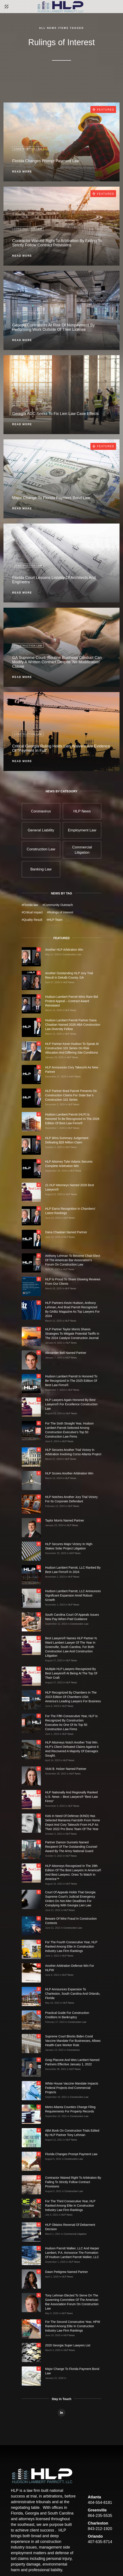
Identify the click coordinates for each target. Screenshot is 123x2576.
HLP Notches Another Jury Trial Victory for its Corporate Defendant (71, 1499)
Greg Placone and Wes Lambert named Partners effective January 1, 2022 (72, 2062)
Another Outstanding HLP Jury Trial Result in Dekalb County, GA (69, 975)
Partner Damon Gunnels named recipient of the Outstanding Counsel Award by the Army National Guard (71, 1847)
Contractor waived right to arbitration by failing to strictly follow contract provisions (73, 2182)
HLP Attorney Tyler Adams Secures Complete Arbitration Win (69, 1164)
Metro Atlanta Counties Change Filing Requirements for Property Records (70, 2109)
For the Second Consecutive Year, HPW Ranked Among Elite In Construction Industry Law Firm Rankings (72, 2326)
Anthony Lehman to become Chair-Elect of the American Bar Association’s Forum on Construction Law (72, 1260)
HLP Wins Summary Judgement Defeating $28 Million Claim (66, 1140)
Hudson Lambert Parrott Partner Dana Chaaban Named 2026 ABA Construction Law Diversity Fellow (72, 1024)
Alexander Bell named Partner (65, 1353)
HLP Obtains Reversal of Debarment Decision (70, 2227)
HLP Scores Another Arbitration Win (69, 1473)
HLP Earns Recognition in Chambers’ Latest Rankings (70, 1211)
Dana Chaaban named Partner (66, 1232)
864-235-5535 (100, 2515)
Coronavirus (73, 2050)
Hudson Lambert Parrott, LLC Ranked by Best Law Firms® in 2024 (73, 1570)
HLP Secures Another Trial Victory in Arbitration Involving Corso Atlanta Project (73, 1452)
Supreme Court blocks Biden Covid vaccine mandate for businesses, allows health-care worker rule (73, 2041)
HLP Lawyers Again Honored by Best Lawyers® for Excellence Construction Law (71, 1404)
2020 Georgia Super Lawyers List (67, 2345)
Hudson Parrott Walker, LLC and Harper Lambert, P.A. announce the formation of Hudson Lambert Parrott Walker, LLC (72, 2253)
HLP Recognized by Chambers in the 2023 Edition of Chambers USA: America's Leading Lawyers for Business (73, 1697)
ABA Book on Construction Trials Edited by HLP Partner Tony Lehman (72, 2133)
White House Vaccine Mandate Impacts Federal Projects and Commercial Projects (71, 2088)
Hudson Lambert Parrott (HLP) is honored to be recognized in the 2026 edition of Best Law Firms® (72, 1119)
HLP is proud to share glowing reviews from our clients (72, 1281)
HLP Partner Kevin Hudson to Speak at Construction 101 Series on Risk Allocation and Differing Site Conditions (72, 1048)
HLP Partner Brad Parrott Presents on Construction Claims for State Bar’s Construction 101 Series (71, 1095)
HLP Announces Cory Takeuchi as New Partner (71, 1069)
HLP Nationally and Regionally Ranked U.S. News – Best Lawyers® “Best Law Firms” (71, 1797)
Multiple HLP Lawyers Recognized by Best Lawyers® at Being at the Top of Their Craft (71, 1673)
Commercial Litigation (75, 2234)
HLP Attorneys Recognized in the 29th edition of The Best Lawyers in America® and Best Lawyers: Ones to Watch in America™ (73, 1872)
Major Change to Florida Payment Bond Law (72, 2371)
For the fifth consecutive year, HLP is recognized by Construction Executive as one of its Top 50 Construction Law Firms (71, 1722)
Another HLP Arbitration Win (64, 949)
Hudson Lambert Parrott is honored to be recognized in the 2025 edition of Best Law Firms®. (71, 1381)
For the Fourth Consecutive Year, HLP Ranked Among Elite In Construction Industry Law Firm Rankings (71, 1946)
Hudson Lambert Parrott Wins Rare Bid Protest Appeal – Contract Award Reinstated (71, 1001)
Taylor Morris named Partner (64, 1520)
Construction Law (72, 954)
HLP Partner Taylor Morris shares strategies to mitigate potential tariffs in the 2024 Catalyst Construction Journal (72, 1333)
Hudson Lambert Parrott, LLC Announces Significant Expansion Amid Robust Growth (73, 1595)
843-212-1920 (100, 2529)
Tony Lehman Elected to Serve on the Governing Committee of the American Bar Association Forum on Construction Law (72, 2302)
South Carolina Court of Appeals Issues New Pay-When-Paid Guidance (72, 1617)
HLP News (68, 982)
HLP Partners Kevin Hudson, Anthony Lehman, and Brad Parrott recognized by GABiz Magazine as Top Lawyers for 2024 (72, 1309)
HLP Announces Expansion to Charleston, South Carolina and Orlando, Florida (72, 1993)
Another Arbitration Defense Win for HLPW (69, 1968)
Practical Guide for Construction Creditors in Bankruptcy (67, 2015)
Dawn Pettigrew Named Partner (66, 2272)
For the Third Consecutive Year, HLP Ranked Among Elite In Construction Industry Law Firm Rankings (70, 2205)
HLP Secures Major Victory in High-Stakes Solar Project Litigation (69, 1546)
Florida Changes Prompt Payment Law (71, 2154)
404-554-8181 (100, 2502)
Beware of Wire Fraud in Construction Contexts (71, 1921)
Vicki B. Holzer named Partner (65, 1769)
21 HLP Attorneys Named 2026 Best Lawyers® (69, 1187)
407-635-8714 (100, 2542)
